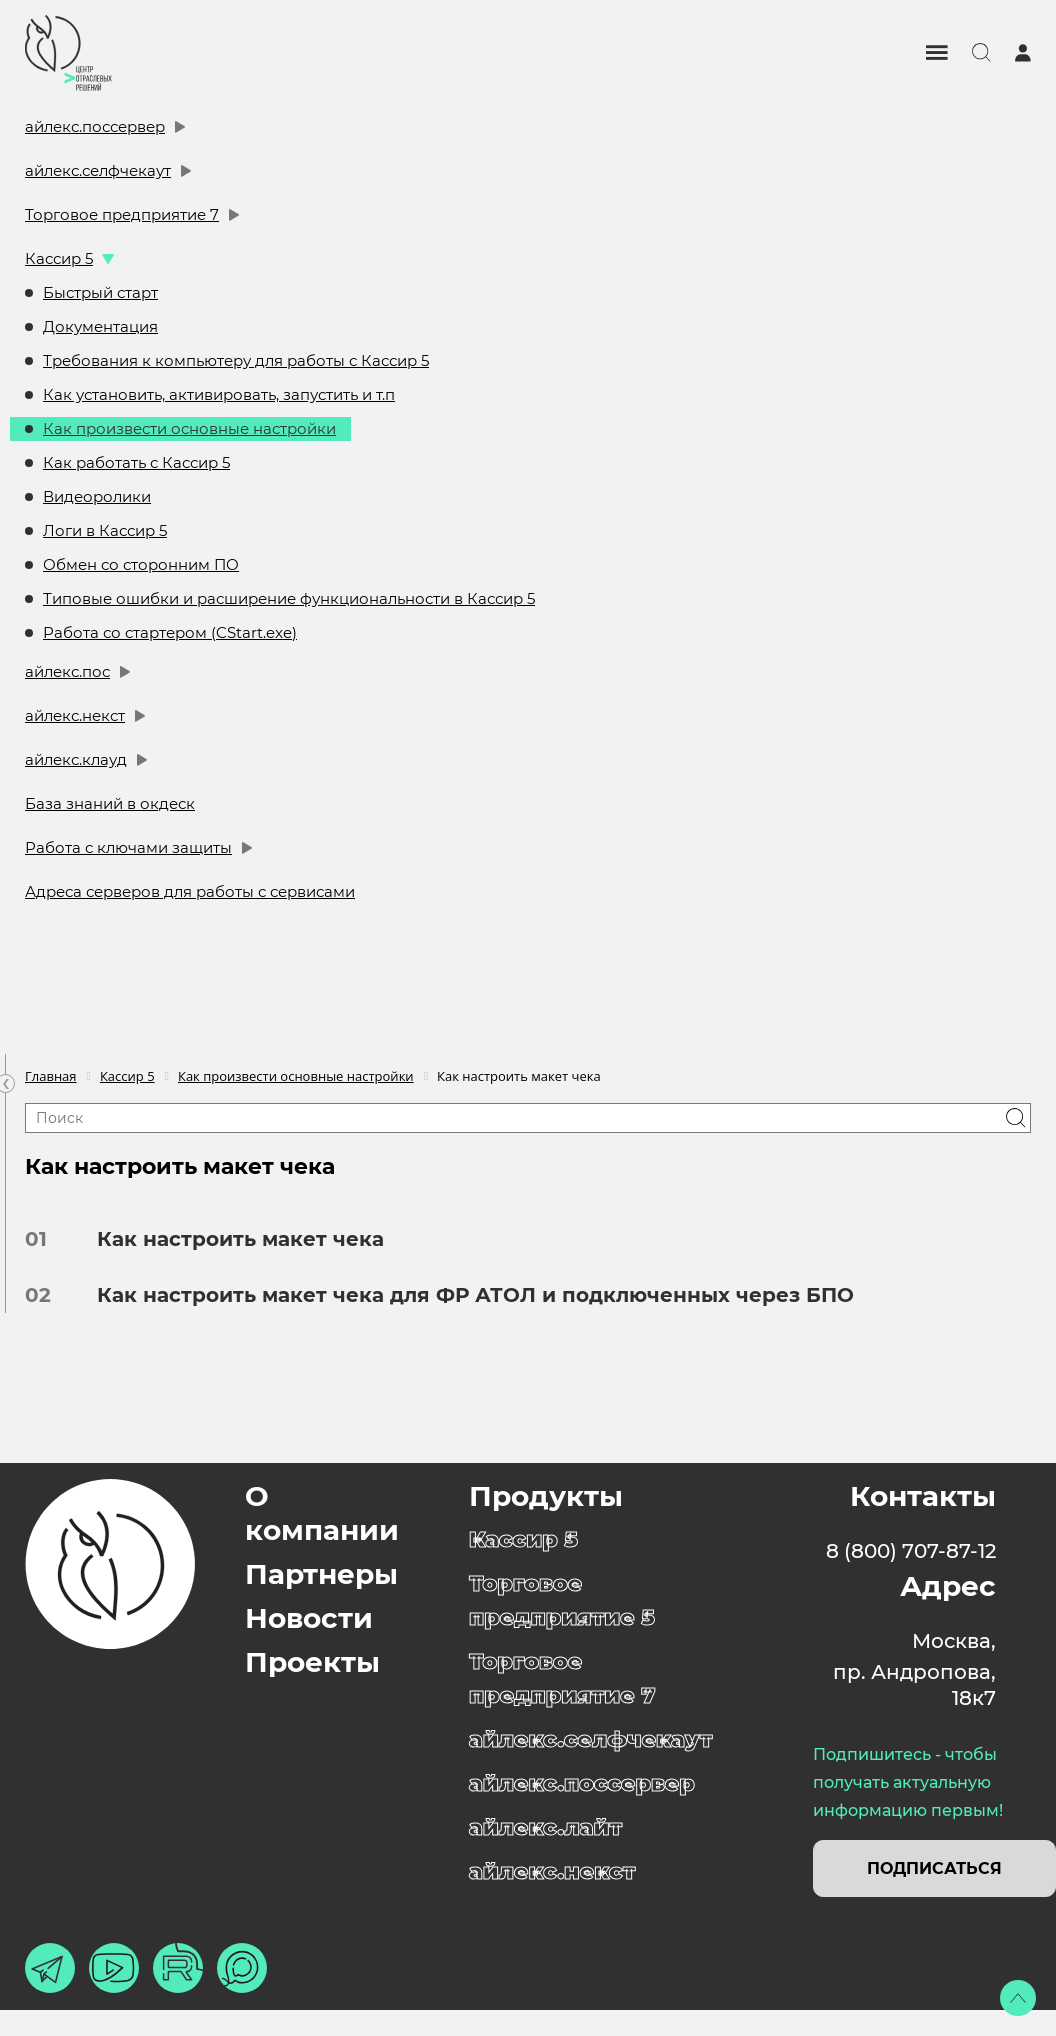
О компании (322, 1513)
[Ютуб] (114, 1968)
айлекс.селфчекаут (98, 170)
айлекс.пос (67, 671)
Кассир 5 (59, 258)
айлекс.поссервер (95, 126)
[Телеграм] (50, 1968)
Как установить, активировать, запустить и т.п (219, 394)
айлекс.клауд (76, 759)
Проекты (312, 1662)
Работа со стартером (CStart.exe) (170, 632)
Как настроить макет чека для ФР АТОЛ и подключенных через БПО (468, 1295)
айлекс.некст (75, 715)
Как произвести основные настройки (189, 428)
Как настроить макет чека (233, 1239)
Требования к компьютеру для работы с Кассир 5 (236, 360)
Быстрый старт (100, 292)
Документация (100, 326)
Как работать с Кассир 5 (136, 462)
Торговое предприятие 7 (122, 214)
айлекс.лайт (545, 1827)
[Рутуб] (178, 1968)
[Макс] (242, 1968)
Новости (309, 1618)
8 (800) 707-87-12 (911, 1551)
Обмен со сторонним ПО (141, 564)
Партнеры (321, 1574)
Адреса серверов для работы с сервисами (190, 891)
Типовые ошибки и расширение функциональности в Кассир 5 (289, 598)
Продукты (546, 1496)
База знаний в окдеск (110, 803)
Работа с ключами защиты (128, 847)
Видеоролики (97, 496)
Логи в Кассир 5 (105, 530)
